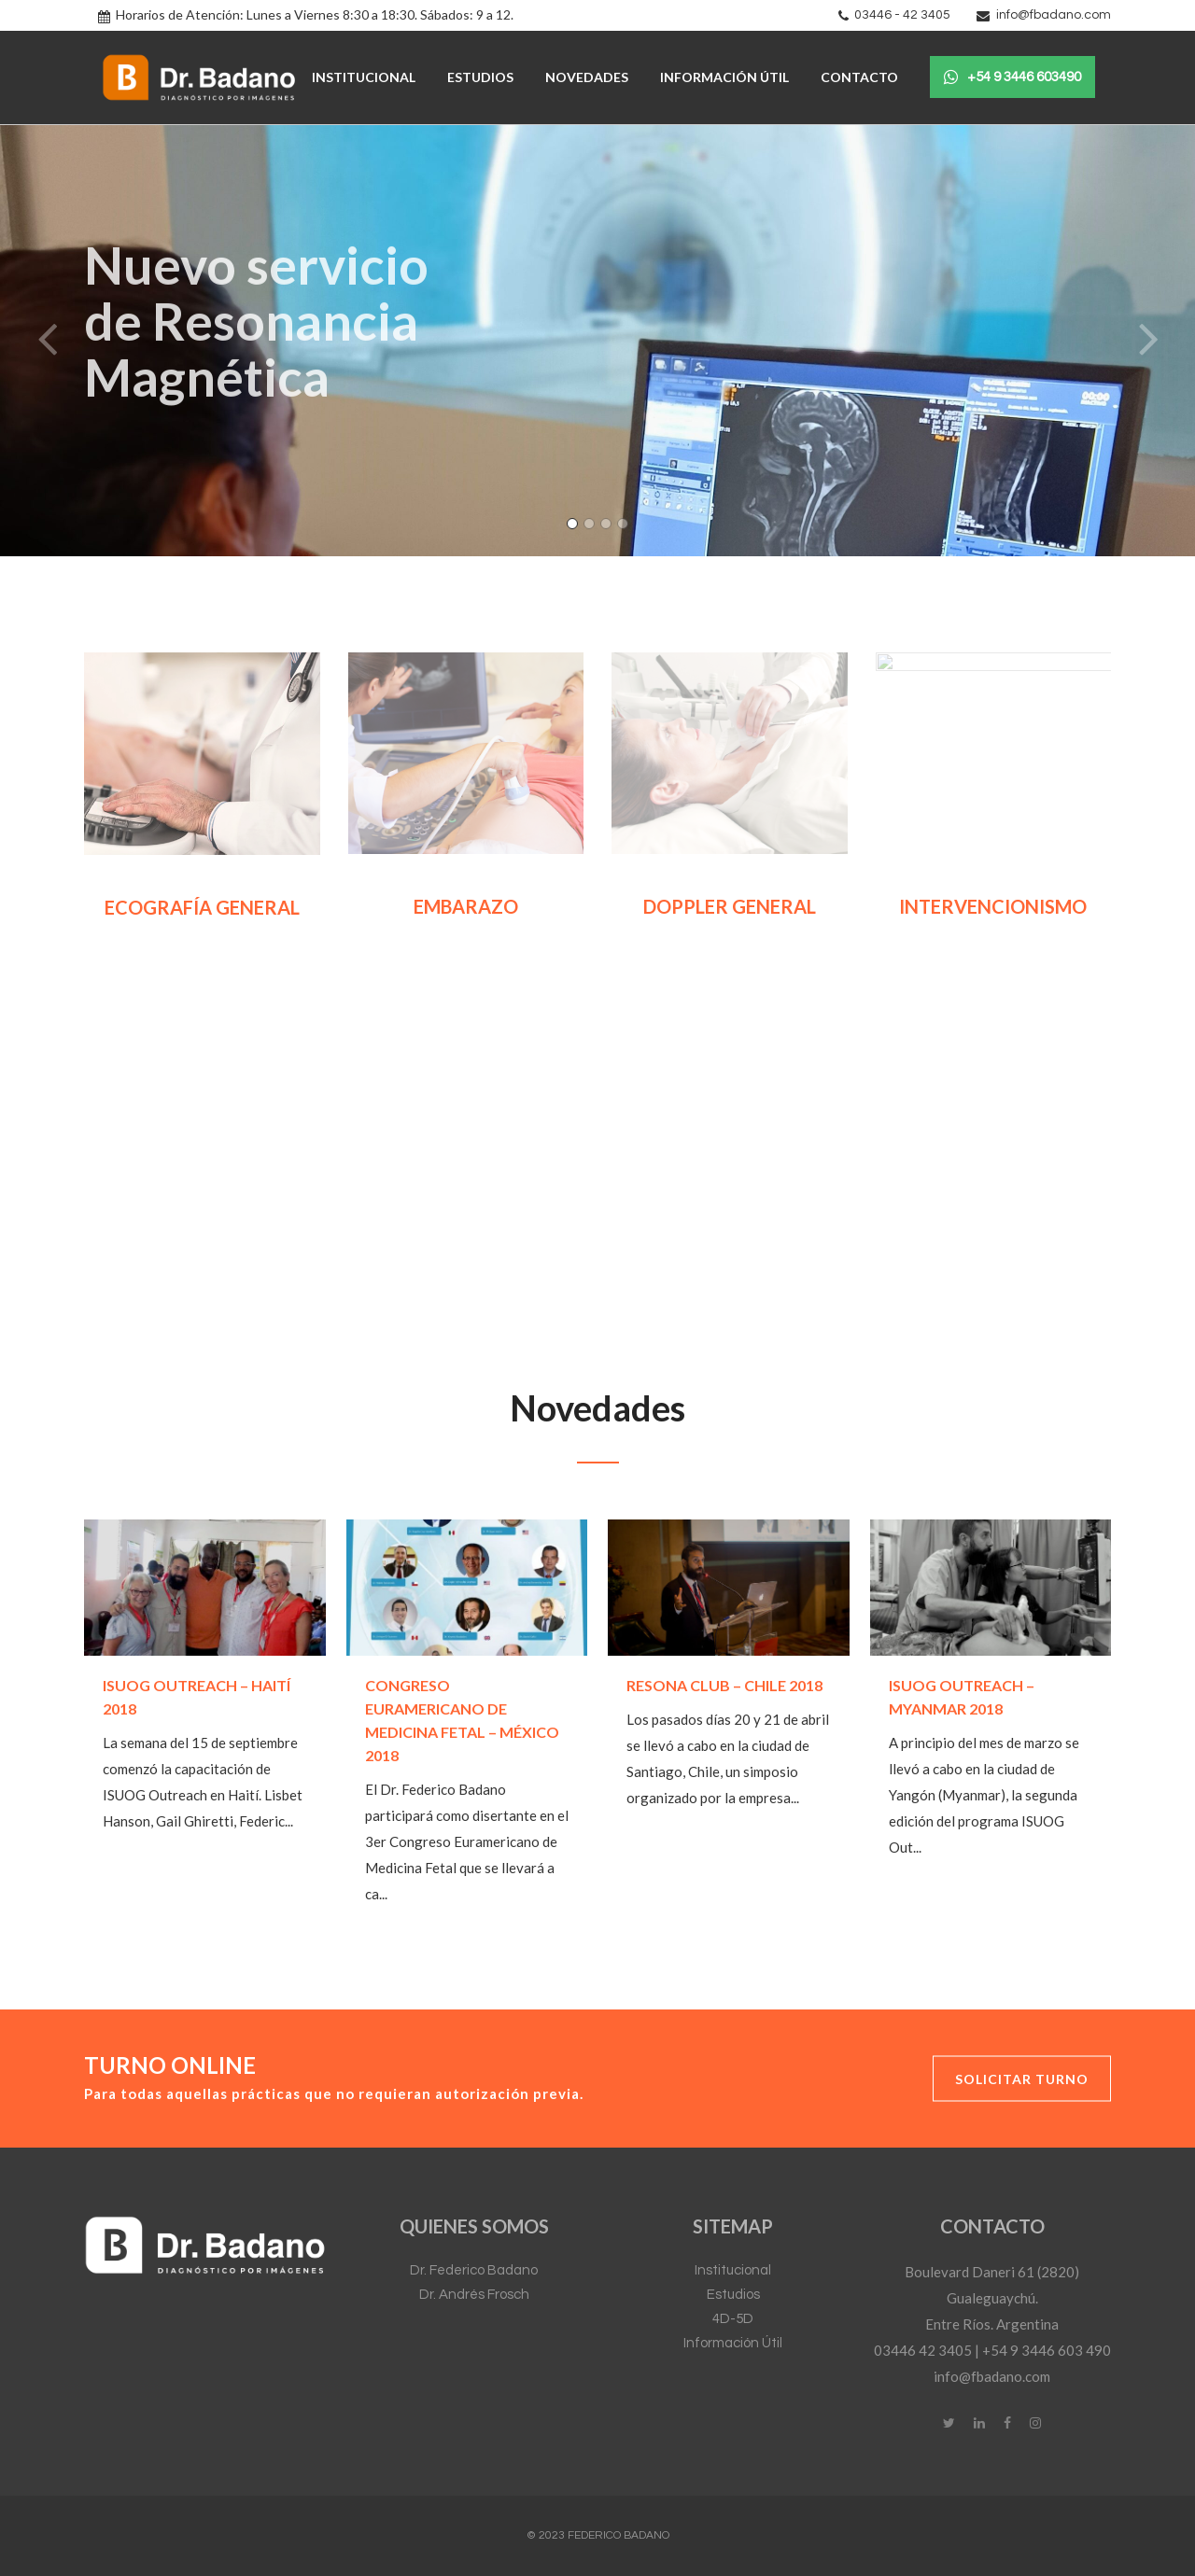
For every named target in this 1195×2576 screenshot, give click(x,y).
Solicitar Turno (1022, 2078)
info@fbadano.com (1053, 14)
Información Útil (732, 2343)
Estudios (733, 2295)
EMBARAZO (466, 906)
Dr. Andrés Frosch (474, 2295)
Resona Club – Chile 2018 (724, 1685)
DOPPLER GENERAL (729, 906)
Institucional (733, 2270)
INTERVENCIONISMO (993, 906)
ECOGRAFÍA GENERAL (202, 907)
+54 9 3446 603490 (1012, 77)
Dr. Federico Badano (474, 2270)
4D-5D (732, 2319)
